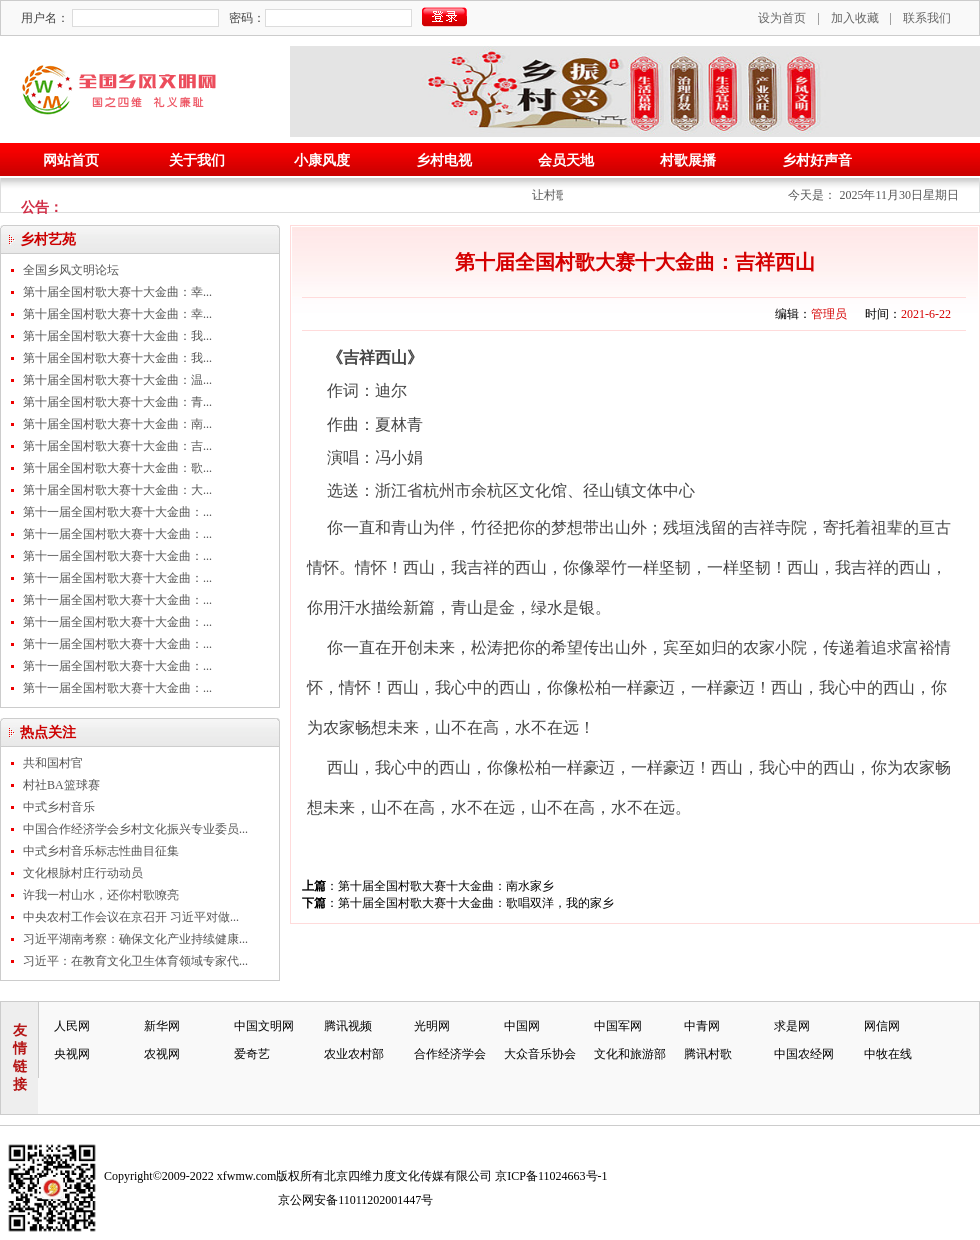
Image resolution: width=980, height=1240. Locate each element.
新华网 (162, 1026)
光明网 (432, 1026)
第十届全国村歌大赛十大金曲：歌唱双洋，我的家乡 (476, 903)
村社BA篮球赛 (61, 785)
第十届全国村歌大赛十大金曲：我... (117, 336)
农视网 (162, 1054)
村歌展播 (688, 160)
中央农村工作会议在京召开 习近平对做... (131, 917)
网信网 (882, 1026)
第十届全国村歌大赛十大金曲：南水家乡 (446, 886)
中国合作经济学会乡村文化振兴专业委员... (135, 829)
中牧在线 (888, 1054)
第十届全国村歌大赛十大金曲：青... (117, 402)
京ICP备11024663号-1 (551, 1176)
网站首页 (71, 160)
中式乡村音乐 (59, 807)
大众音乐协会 (540, 1054)
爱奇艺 (252, 1054)
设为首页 (782, 18)
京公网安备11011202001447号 (355, 1200)
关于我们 (197, 160)
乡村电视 (444, 160)
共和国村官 (53, 763)
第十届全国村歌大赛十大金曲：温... (117, 380)
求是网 (792, 1026)
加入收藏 (855, 18)
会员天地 (566, 160)
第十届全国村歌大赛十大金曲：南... (117, 424)
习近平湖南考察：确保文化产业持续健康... (135, 939)
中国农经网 (804, 1054)
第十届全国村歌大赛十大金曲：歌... (117, 468)
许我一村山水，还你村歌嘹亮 (101, 895)
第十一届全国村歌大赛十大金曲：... (117, 512)
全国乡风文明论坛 (71, 270)
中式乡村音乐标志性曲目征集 (101, 851)
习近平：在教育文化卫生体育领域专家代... (135, 961)
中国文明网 (264, 1026)
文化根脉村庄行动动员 (83, 873)
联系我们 (927, 18)
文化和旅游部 (630, 1054)
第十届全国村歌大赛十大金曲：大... (117, 490)
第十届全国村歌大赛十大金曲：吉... (117, 446)
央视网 (72, 1054)
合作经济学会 (450, 1054)
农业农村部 (354, 1054)
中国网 (522, 1026)
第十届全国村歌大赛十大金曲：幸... (117, 292)
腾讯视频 (348, 1026)
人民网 (72, 1026)
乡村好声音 (817, 160)
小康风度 (322, 160)
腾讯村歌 (708, 1054)
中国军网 (618, 1026)
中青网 (702, 1026)
